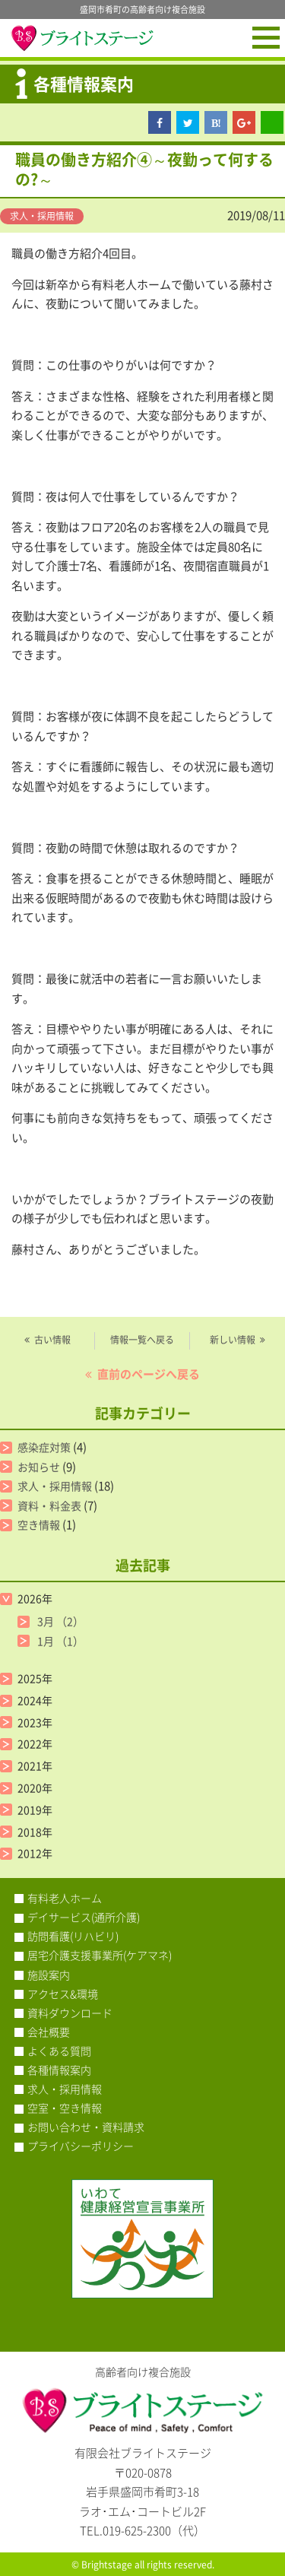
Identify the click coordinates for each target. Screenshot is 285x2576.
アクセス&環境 (62, 1993)
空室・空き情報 (64, 2107)
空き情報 (38, 1524)
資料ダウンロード (69, 2012)
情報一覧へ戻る (142, 1340)
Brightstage (106, 2564)
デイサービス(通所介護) (83, 1916)
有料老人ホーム (64, 1897)
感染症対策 (44, 1447)
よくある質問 (59, 2050)
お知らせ (38, 1466)
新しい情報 (232, 1340)
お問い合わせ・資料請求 (85, 2126)
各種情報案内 (59, 2069)
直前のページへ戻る (148, 1374)
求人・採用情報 (42, 216)
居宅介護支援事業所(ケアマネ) (99, 1954)
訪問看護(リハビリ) (73, 1935)
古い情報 (52, 1340)
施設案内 (48, 1974)
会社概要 (48, 2031)
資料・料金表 (49, 1505)
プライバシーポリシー (80, 2145)
